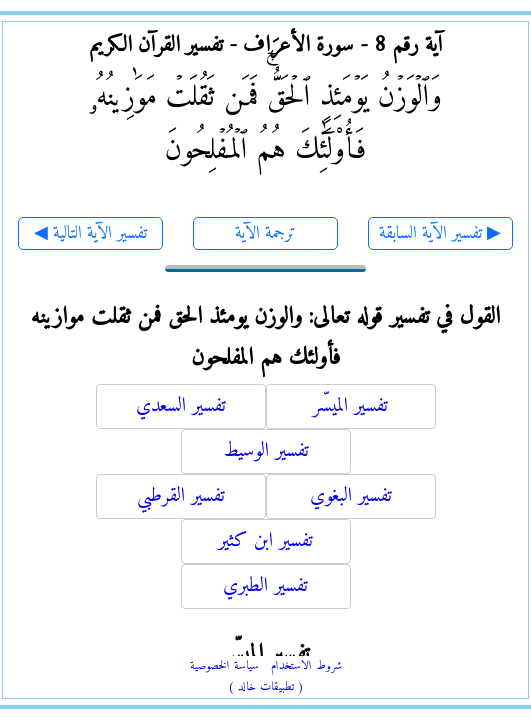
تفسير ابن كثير (265, 541)
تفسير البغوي (351, 496)
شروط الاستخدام (306, 666)
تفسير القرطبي (181, 496)
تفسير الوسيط (266, 451)
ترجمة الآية (265, 233)
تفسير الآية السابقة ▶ (440, 233)
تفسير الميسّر (350, 406)
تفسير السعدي (181, 406)
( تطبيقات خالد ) (266, 687)
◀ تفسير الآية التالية (90, 233)
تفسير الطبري (265, 586)
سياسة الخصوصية (224, 666)
